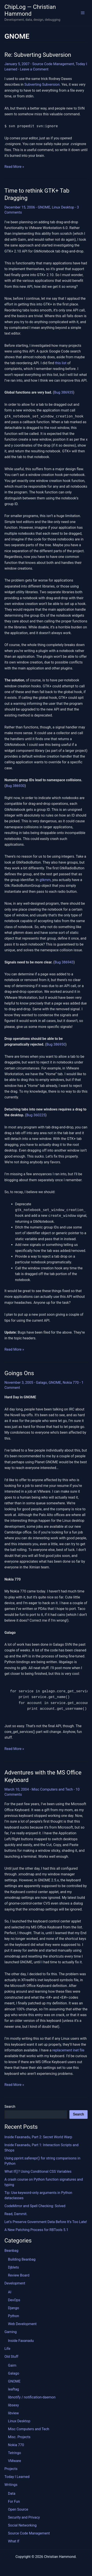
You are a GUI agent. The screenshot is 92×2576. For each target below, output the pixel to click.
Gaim (12, 2365)
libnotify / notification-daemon (31, 2397)
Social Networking (22, 2525)
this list (60, 363)
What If (13, 2541)
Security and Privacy (24, 2517)
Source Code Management (53, 64)
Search (9, 2106)
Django (13, 2308)
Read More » (14, 167)
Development (14, 2283)
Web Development (22, 2324)
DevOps (14, 2300)
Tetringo (14, 2453)
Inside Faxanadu (21, 2341)
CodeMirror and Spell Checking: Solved (34, 2206)
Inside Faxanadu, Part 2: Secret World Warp (38, 2137)
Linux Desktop (63, 207)
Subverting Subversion (42, 84)
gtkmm (45, 880)
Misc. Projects (19, 2437)
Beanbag (11, 2250)
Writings (11, 2485)
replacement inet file (68, 2050)
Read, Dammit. (15, 2214)
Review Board (18, 2275)
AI (9, 2292)
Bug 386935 (63, 392)
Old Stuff (11, 2356)
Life (7, 2349)
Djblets (13, 2267)
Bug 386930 (15, 786)
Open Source (18, 2509)
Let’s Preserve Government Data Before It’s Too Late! (45, 2222)
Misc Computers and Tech (52, 1789)
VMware (14, 2461)
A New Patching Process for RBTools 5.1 (36, 2230)
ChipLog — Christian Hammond (30, 10)
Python (13, 2316)
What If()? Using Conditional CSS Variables (37, 2171)
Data (11, 2493)
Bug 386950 (55, 1044)
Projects (11, 2469)
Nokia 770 (71, 1382)
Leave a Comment (34, 69)
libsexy (13, 2405)
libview (13, 2413)
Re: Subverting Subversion (37, 54)
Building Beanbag (21, 2259)
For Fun (14, 2501)
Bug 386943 (64, 962)
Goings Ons (19, 1373)
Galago (41, 1382)
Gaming (10, 2332)
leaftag (13, 2389)
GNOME (44, 207)
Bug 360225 (35, 1115)
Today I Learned (16, 2477)
